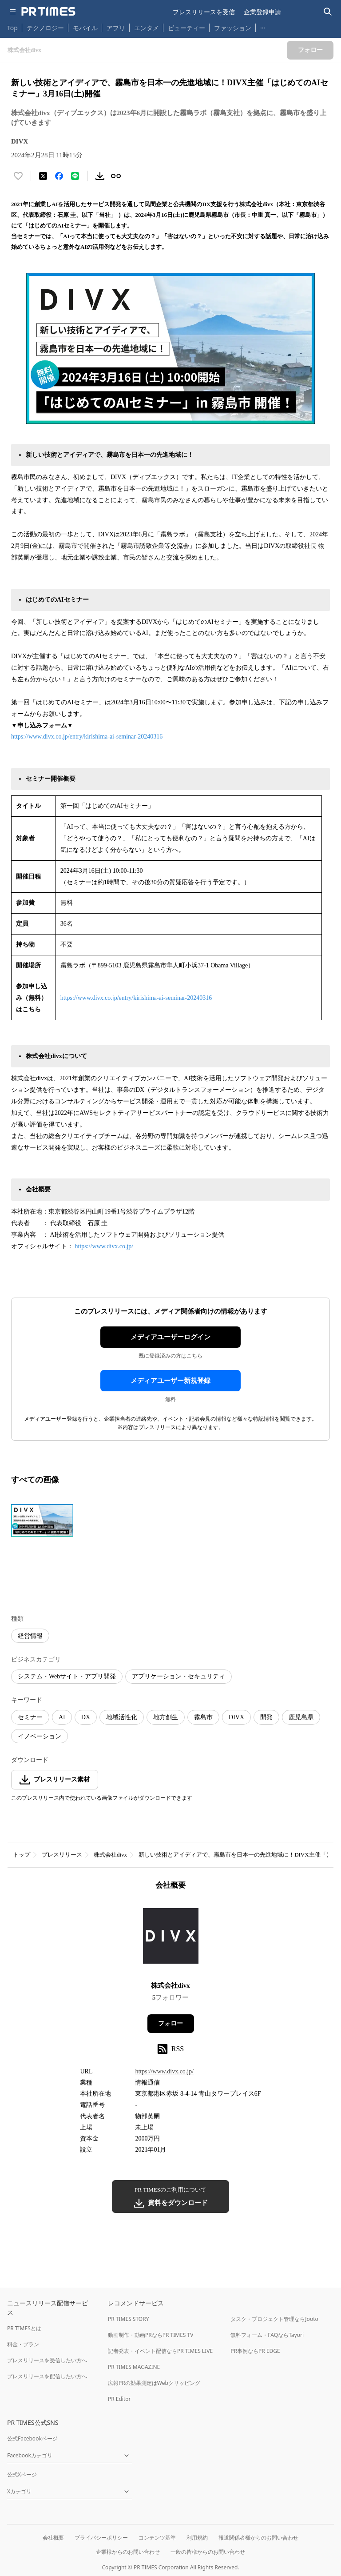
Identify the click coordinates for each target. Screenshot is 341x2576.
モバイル (85, 28)
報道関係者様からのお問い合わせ (258, 2537)
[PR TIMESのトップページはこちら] (48, 11)
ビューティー (186, 28)
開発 (266, 1717)
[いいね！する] (18, 176)
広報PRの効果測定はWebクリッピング (154, 2383)
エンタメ (146, 28)
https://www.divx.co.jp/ (104, 1246)
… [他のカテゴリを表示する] (262, 26)
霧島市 (203, 1717)
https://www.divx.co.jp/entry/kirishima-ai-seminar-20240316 (87, 736)
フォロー (170, 2023)
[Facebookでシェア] (59, 176)
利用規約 (197, 2537)
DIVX (236, 1717)
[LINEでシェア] (75, 176)
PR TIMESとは (24, 2328)
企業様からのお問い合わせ (128, 2552)
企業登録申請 (262, 12)
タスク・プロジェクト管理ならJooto (274, 2319)
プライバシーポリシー (101, 2537)
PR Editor (119, 2399)
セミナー (30, 1717)
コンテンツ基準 (157, 2537)
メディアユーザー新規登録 (170, 1380)
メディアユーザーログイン (170, 1337)
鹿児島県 (301, 1717)
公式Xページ (22, 2474)
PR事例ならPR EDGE (255, 2351)
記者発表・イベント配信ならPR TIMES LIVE (160, 2351)
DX (85, 1717)
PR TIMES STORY (128, 2319)
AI (62, 1717)
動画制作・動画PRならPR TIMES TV (150, 2335)
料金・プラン (23, 2344)
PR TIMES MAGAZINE (134, 2367)
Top (12, 28)
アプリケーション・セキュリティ (178, 1676)
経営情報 (30, 1636)
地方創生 (165, 1717)
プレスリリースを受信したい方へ (47, 2360)
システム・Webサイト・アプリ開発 (67, 1676)
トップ (21, 1854)
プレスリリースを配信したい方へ (47, 2376)
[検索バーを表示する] (328, 12)
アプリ (116, 28)
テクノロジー (45, 28)
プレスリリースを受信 (204, 12)
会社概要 (53, 2537)
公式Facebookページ (32, 2438)
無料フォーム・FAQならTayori (267, 2335)
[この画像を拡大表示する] (42, 1521)
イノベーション (39, 1736)
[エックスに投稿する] (43, 176)
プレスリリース (62, 1854)
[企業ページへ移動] (170, 1938)
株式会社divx (110, 1854)
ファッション (232, 28)
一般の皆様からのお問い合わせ (207, 2552)
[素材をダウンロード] (100, 176)
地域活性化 (121, 1717)
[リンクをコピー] (116, 176)
